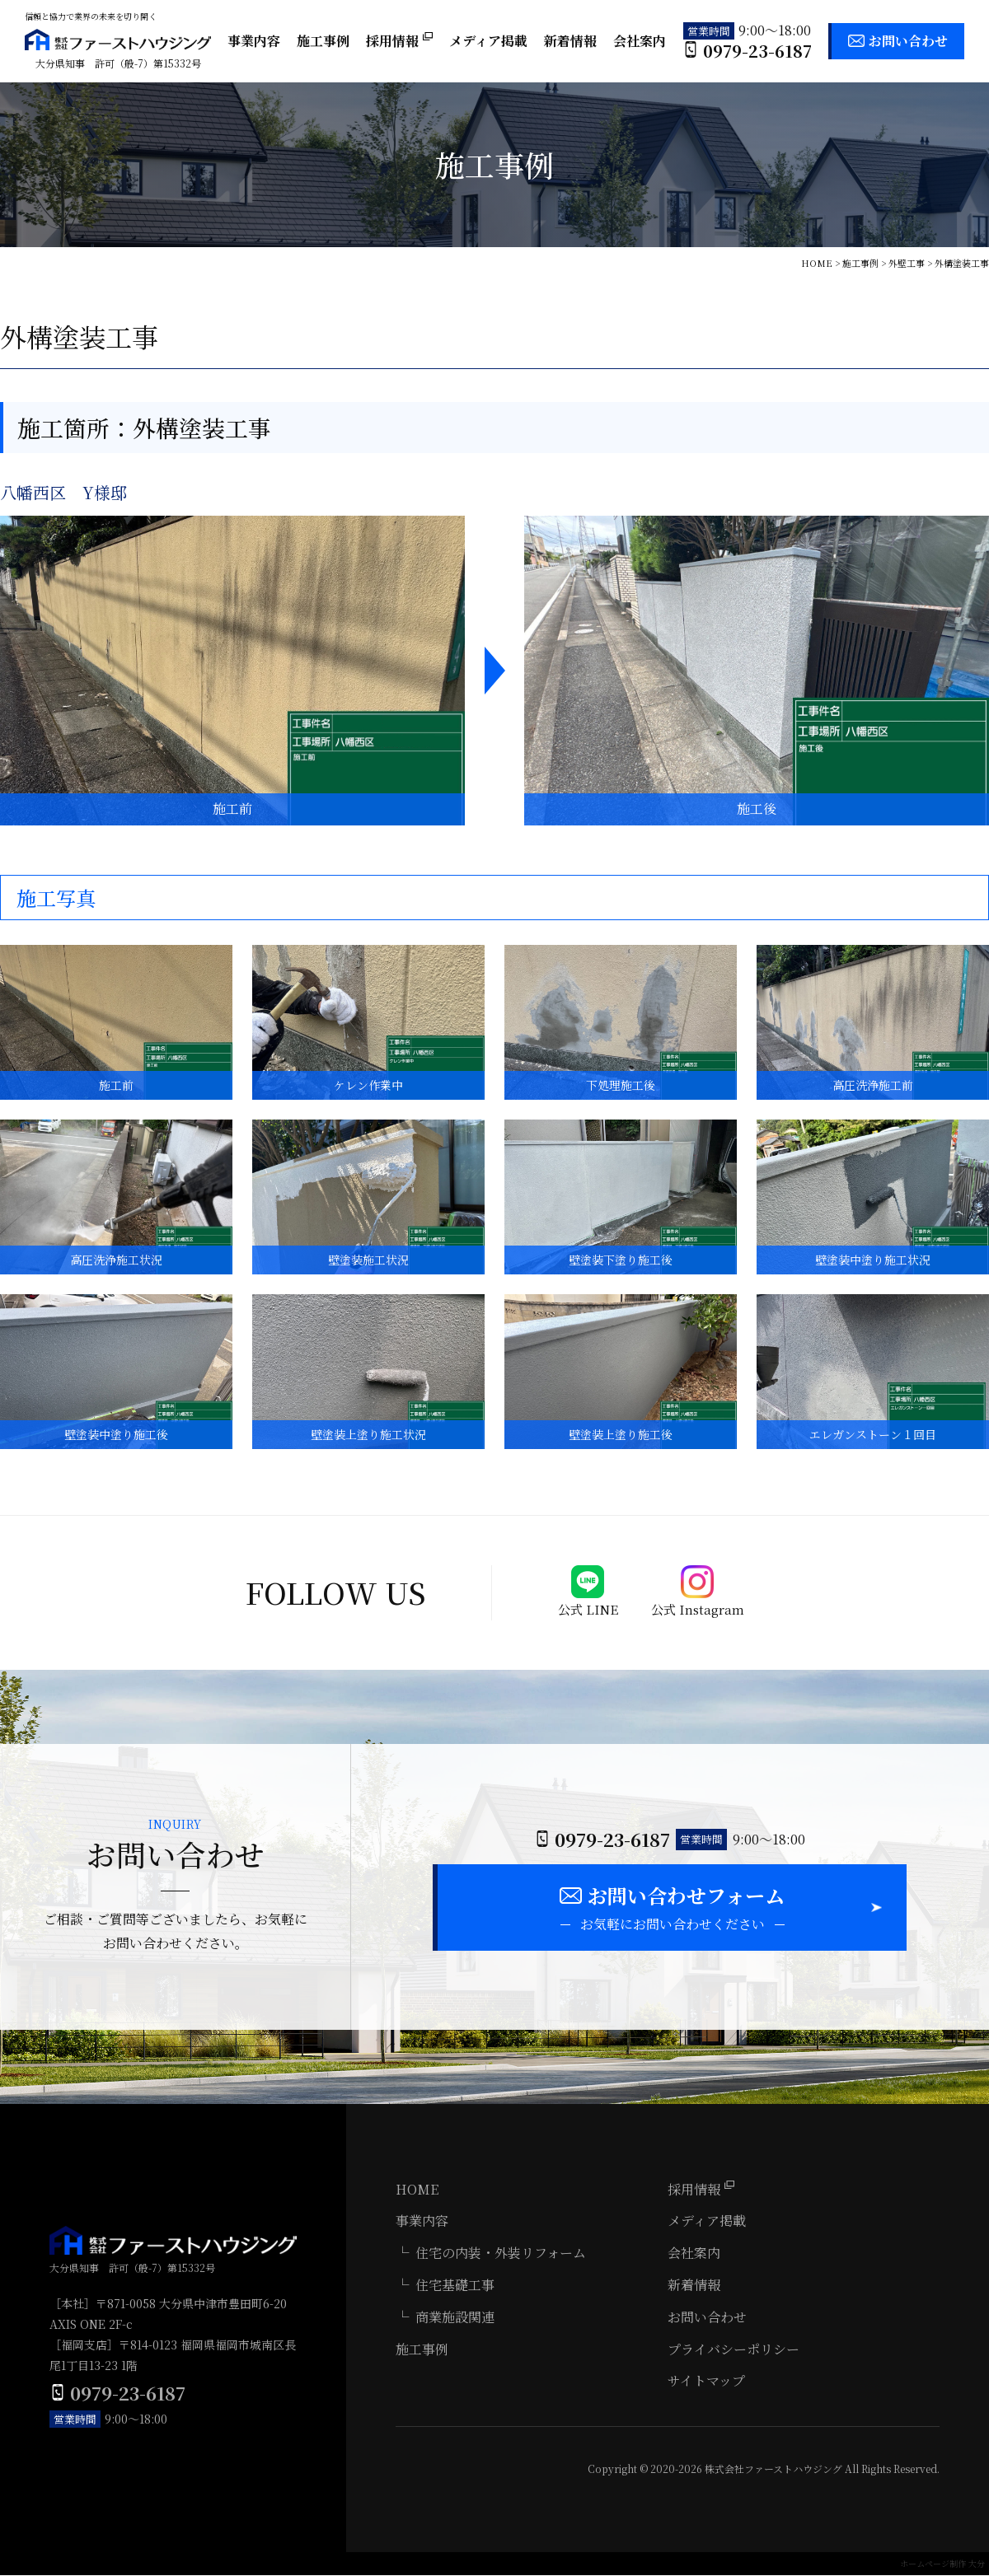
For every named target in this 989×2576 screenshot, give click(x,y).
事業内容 (253, 40)
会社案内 (639, 40)
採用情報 (399, 40)
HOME (417, 2190)
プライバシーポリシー (733, 2349)
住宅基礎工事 (454, 2285)
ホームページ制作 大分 (942, 2564)
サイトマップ (706, 2382)
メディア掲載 (488, 40)
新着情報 (570, 40)
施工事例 (323, 40)
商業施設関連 (454, 2317)
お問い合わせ (908, 40)
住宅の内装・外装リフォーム (500, 2253)
